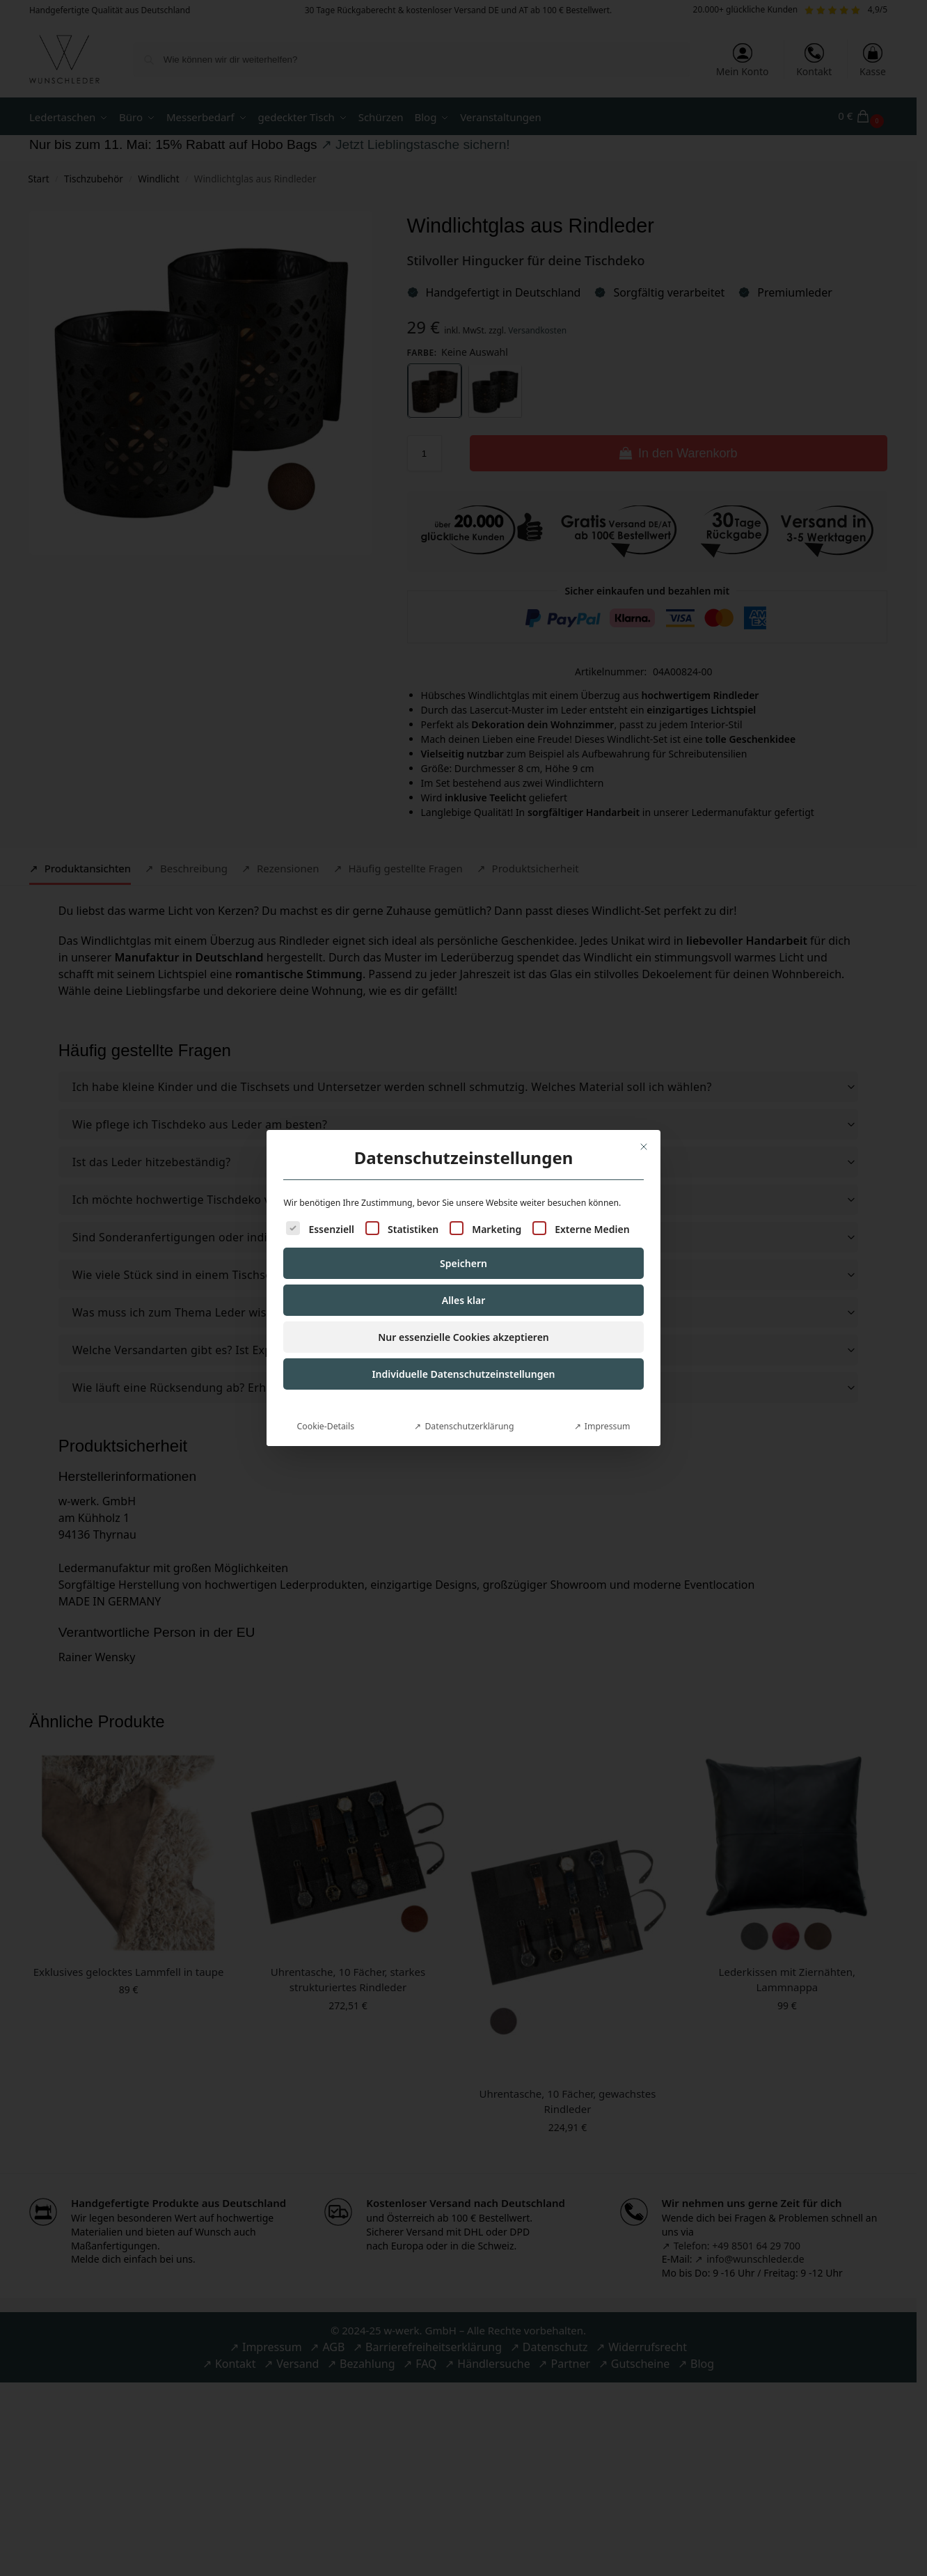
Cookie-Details (325, 1411)
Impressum (608, 1411)
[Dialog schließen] (644, 1132)
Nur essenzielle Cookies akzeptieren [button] (463, 1322)
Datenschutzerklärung (469, 1411)
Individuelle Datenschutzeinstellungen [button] (463, 1359)
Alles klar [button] (464, 1285)
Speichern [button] (463, 1248)
